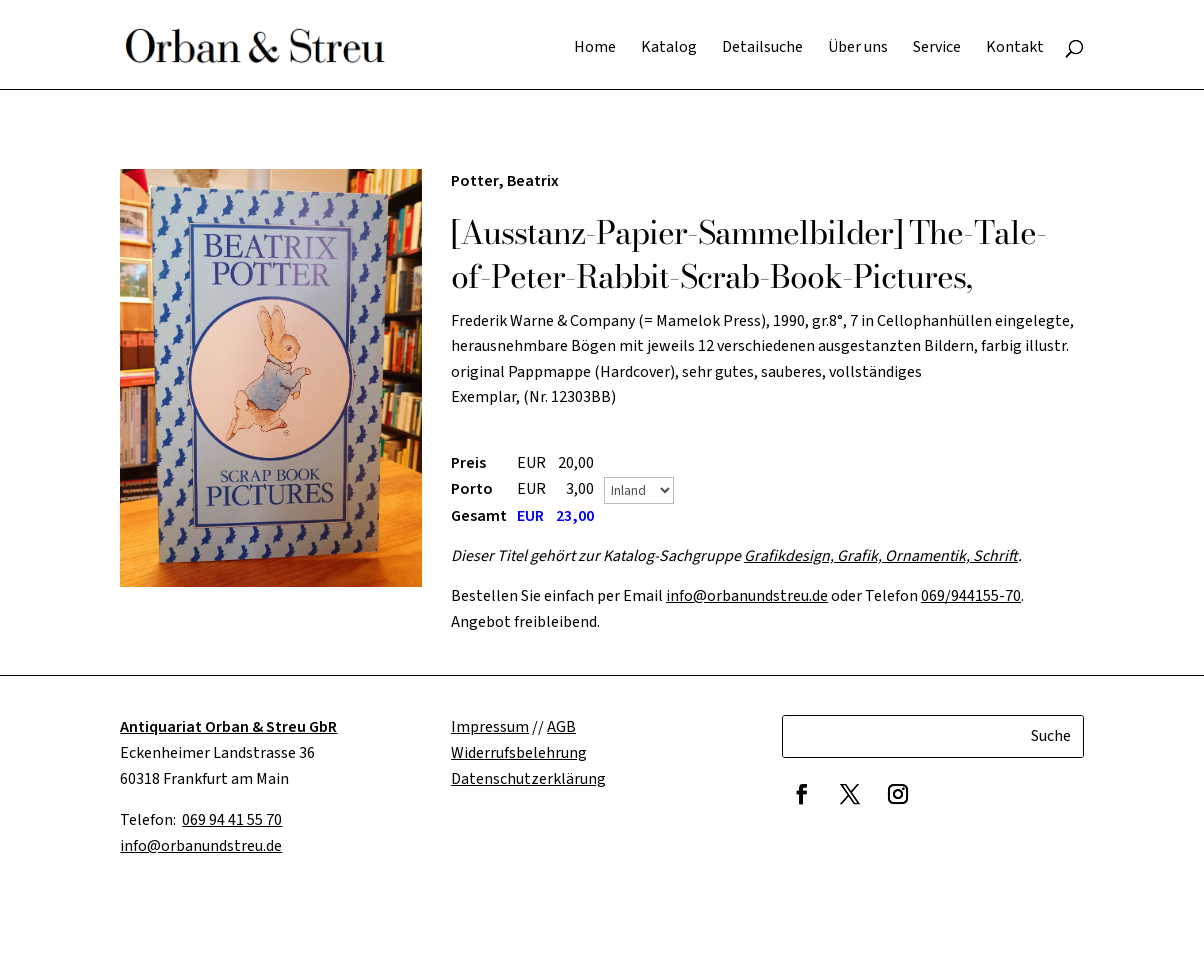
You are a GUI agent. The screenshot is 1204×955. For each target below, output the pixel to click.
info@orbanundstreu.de (747, 596)
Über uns (858, 49)
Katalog (669, 49)
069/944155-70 (971, 596)
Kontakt (1015, 49)
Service (937, 49)
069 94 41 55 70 (232, 820)
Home (595, 49)
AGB (561, 727)
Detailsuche (762, 49)
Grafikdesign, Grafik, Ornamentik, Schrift (881, 556)
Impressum (490, 727)
